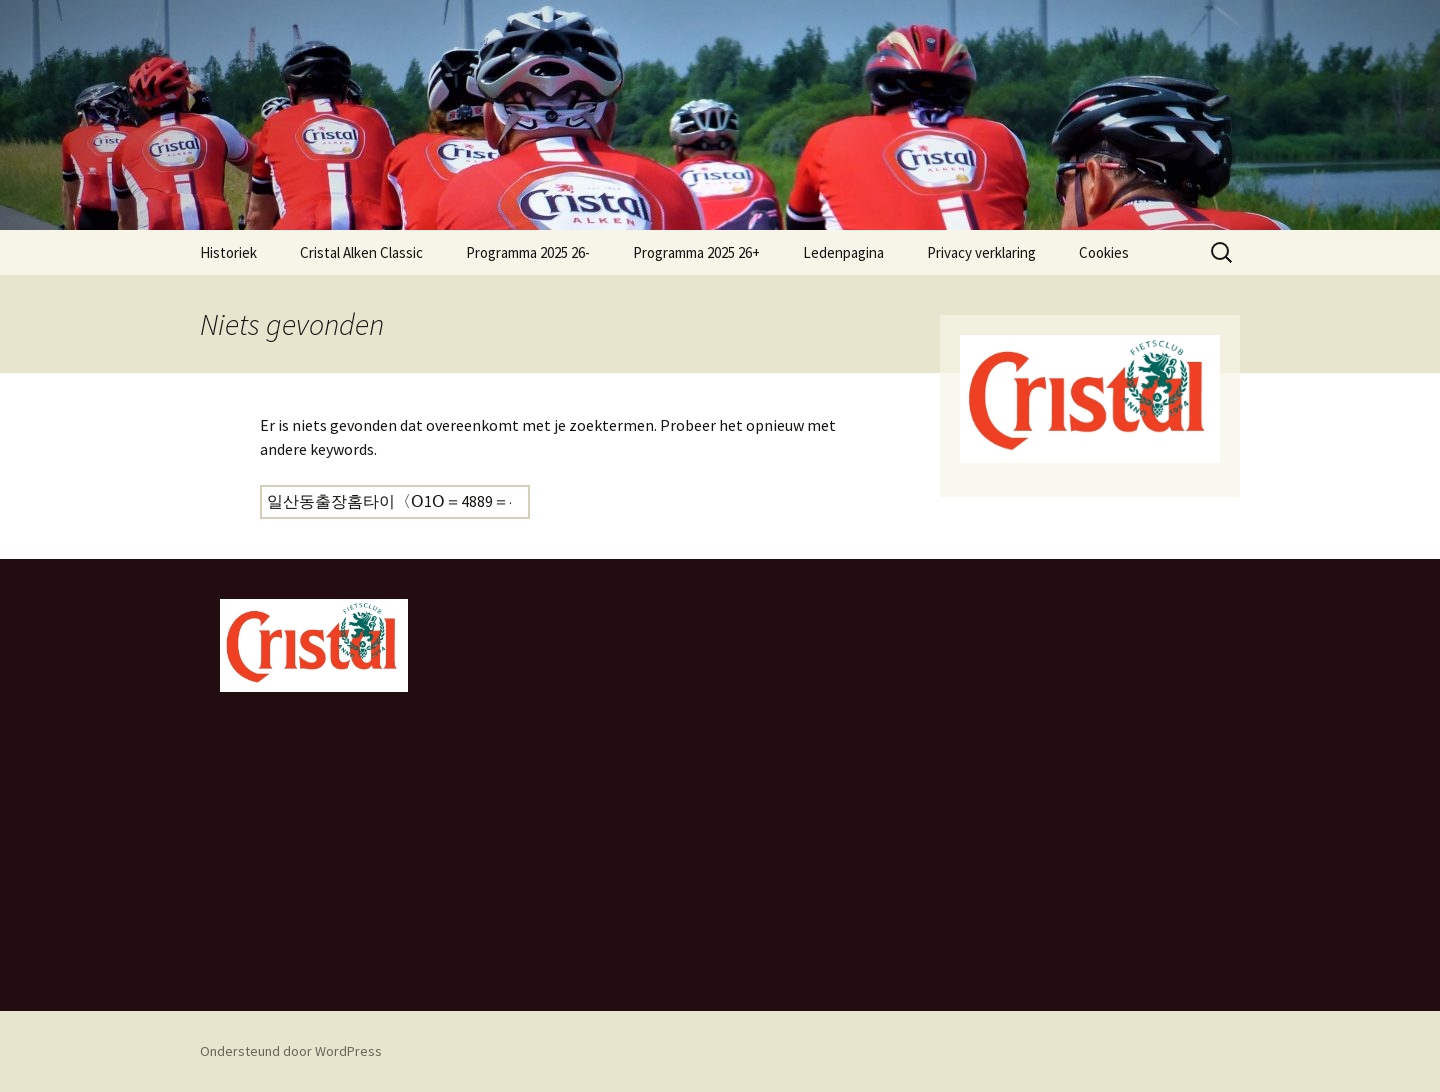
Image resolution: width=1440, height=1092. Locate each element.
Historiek (228, 252)
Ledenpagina (843, 252)
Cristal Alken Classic (361, 252)
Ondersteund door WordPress (291, 1051)
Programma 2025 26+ (696, 252)
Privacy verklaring (981, 252)
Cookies (1104, 252)
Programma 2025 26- (528, 252)
